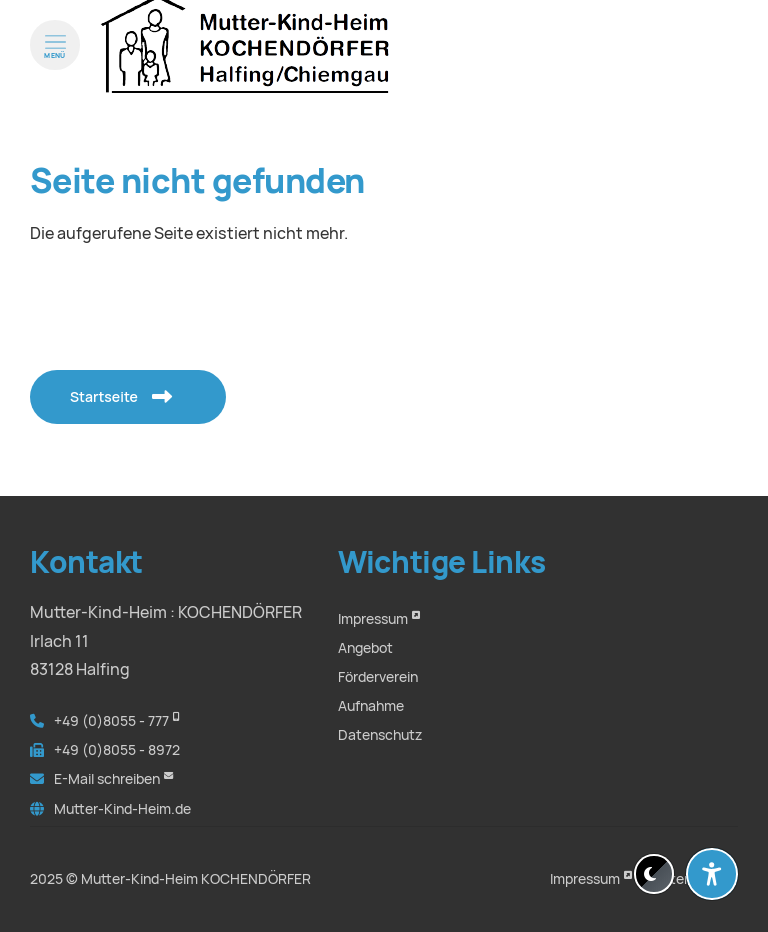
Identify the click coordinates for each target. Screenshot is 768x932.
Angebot (365, 648)
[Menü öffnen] (55, 64)
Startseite (111, 396)
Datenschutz (380, 735)
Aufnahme (371, 706)
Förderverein (378, 677)
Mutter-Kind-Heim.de (122, 809)
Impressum (373, 619)
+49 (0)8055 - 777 (111, 721)
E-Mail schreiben (107, 779)
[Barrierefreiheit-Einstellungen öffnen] (712, 874)
